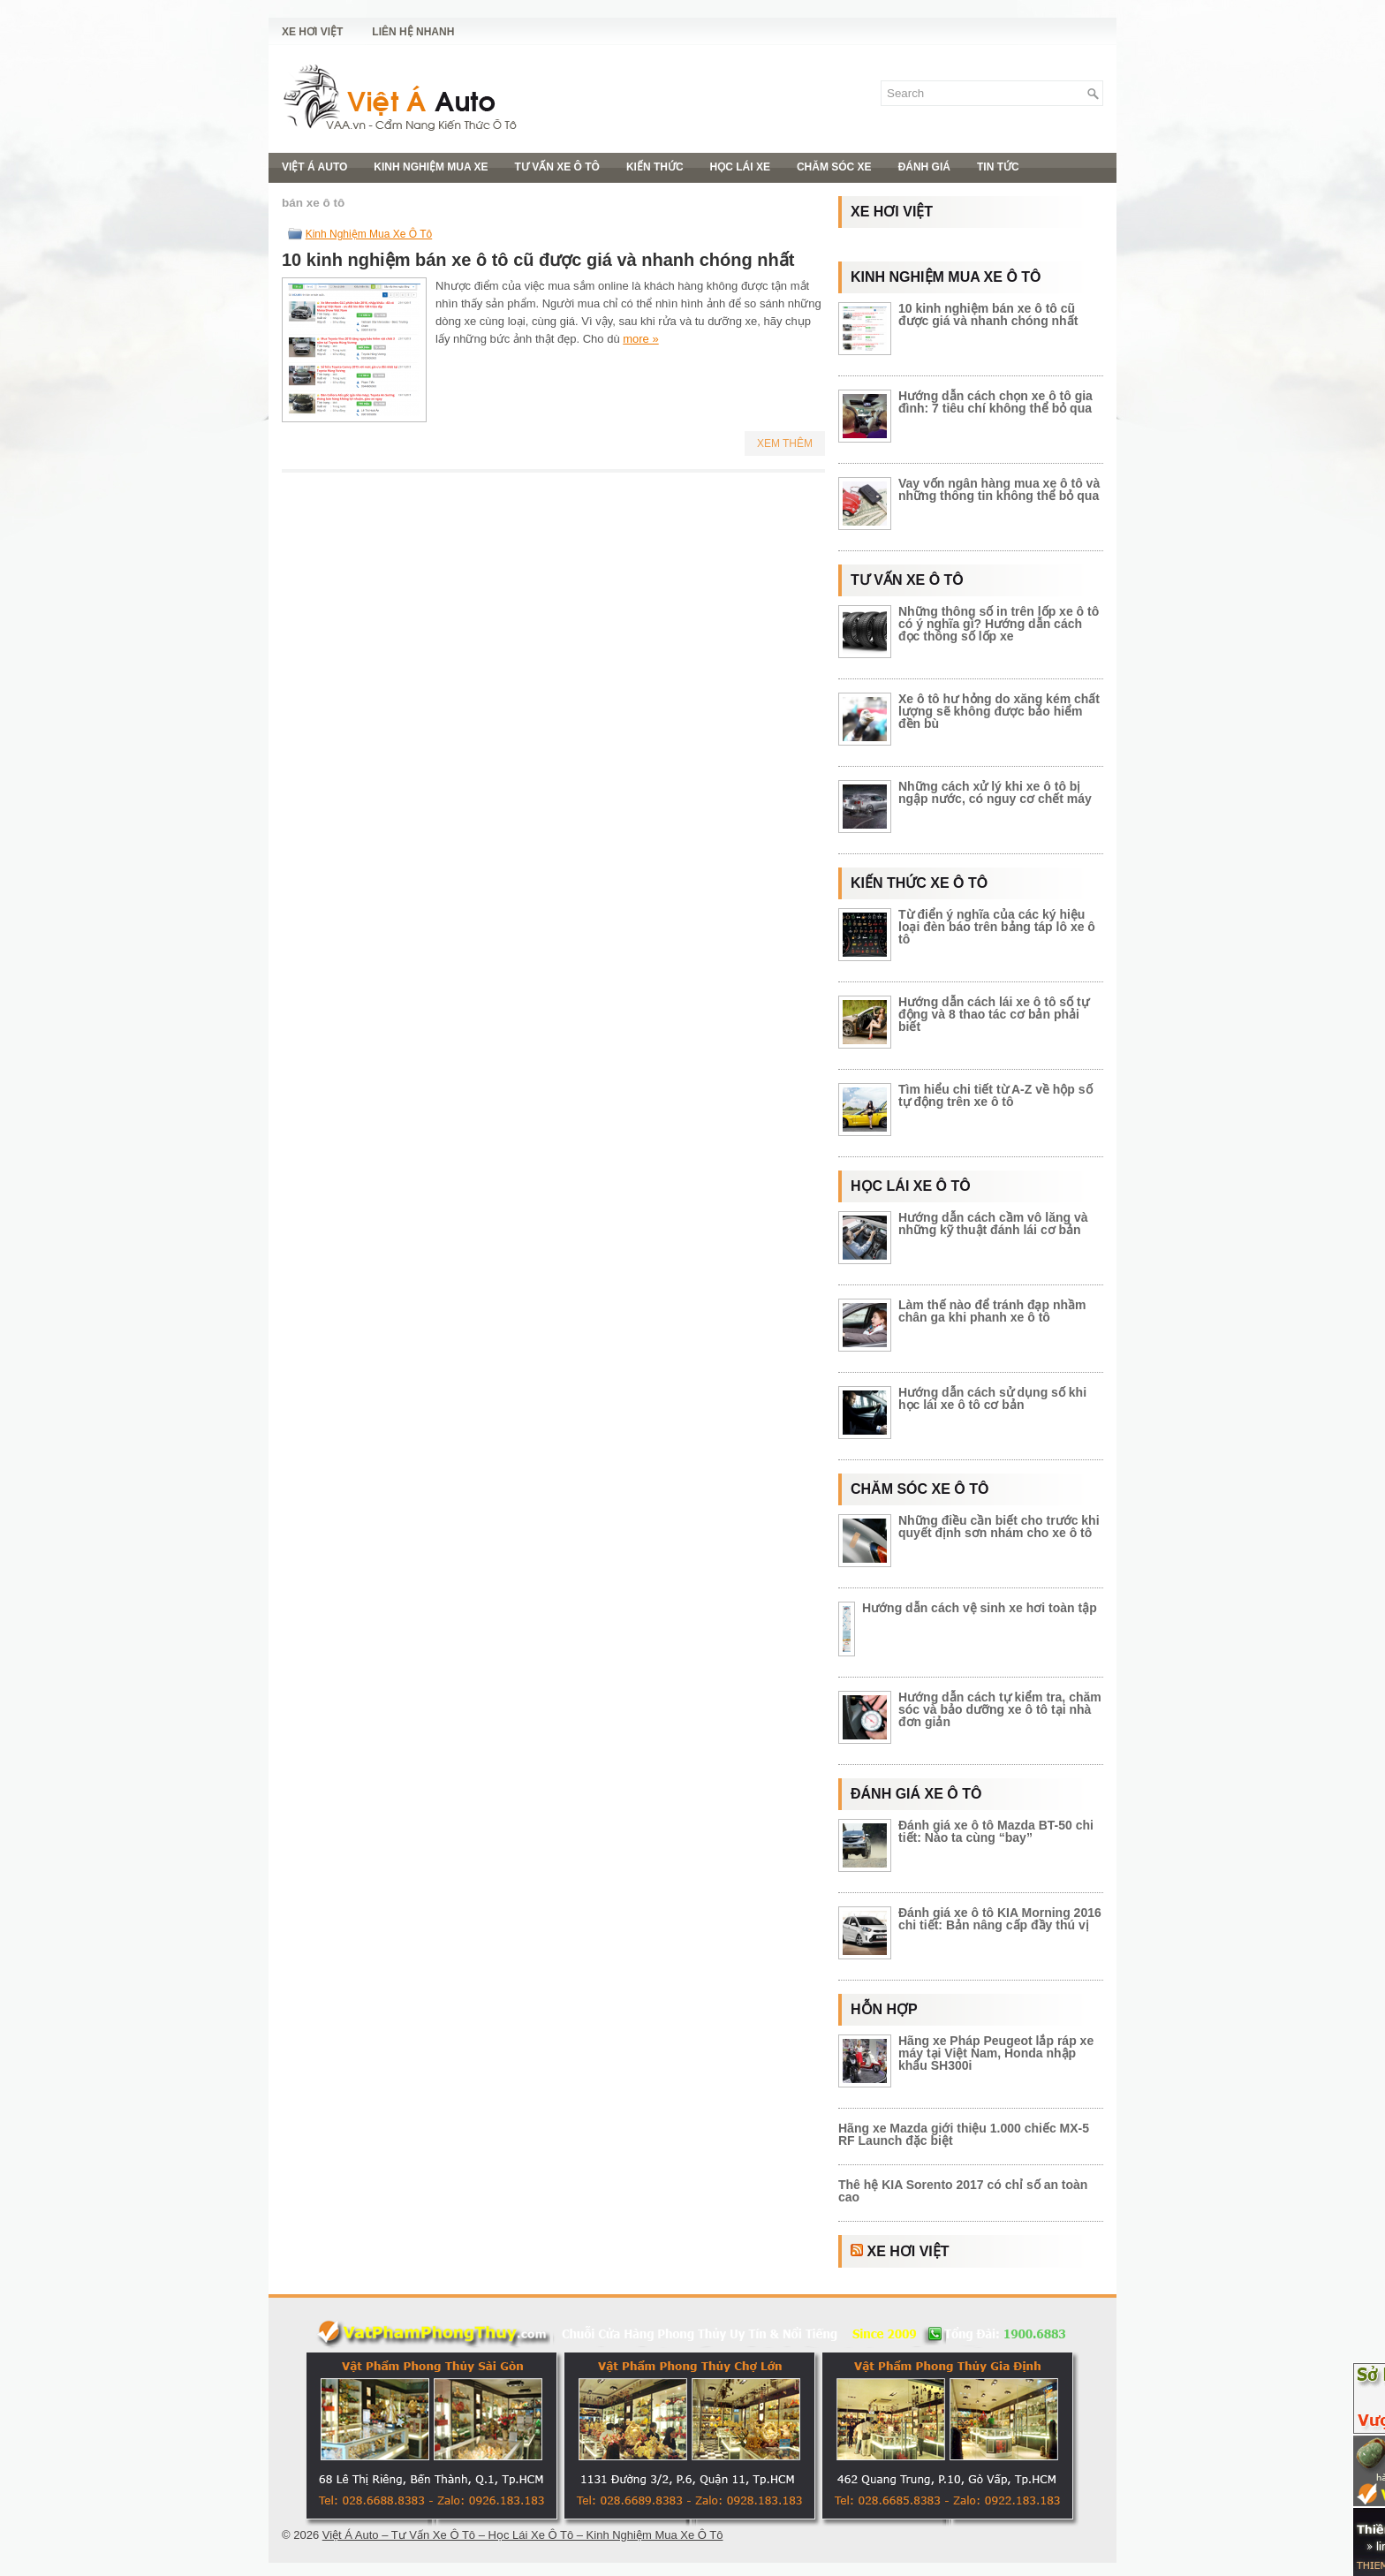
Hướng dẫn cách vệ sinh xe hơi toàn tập (979, 1608)
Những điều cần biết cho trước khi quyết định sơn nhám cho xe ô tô (999, 1526)
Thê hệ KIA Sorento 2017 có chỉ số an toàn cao (962, 2191)
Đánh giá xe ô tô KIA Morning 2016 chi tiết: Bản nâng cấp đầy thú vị (999, 1918)
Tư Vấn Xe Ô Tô (557, 167)
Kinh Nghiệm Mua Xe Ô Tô (369, 234)
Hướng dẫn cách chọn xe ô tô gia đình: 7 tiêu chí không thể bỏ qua (995, 402)
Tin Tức (998, 167)
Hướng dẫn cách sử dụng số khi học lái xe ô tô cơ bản (992, 1398)
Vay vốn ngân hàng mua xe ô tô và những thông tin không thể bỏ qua (999, 489)
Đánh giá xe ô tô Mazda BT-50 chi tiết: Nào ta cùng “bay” (996, 1831)
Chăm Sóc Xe (834, 167)
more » (640, 338)
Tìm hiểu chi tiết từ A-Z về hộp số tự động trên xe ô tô (995, 1095)
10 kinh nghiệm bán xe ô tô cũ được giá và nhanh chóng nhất (538, 259)
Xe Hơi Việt (312, 32)
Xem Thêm (785, 443)
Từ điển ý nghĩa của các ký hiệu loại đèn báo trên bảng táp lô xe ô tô (996, 926)
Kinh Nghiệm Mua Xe (431, 167)
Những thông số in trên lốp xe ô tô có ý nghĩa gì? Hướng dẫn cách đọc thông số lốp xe (998, 623)
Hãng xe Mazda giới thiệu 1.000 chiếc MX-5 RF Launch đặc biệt (963, 2134)
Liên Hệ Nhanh (413, 32)
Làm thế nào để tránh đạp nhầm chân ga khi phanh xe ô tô (992, 1311)
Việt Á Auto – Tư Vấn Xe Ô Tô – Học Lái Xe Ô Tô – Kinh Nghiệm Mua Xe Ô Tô (522, 2535)
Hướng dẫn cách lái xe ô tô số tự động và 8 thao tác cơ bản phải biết (993, 1014)
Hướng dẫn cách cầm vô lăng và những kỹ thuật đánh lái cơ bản (993, 1223)
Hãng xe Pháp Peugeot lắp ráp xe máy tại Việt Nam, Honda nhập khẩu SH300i (996, 2053)
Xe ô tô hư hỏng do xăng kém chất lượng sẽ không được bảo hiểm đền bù (999, 711)
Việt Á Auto (314, 167)
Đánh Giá (924, 167)
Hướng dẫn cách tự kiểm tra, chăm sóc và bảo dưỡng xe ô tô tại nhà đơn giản (999, 1709)
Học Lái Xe (740, 167)
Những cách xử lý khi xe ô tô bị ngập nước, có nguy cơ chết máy (995, 792)
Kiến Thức (655, 167)
